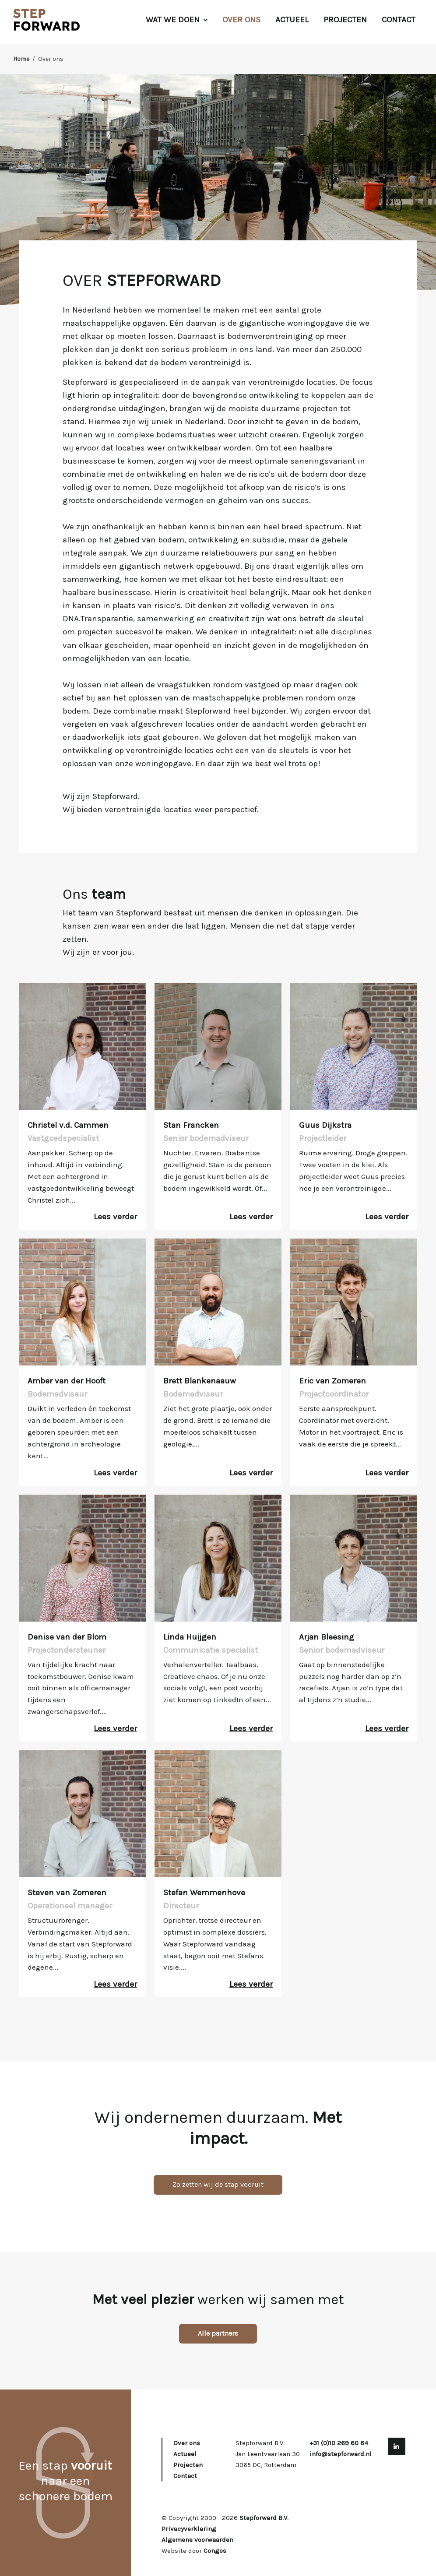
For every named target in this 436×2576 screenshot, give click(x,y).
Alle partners (218, 2333)
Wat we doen (176, 20)
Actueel (292, 20)
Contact (398, 20)
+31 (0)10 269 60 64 (338, 2443)
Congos (215, 2551)
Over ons (241, 20)
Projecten (345, 20)
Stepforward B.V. (263, 2518)
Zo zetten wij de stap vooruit (218, 2184)
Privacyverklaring (189, 2529)
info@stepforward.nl (340, 2454)
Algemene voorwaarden (197, 2540)
